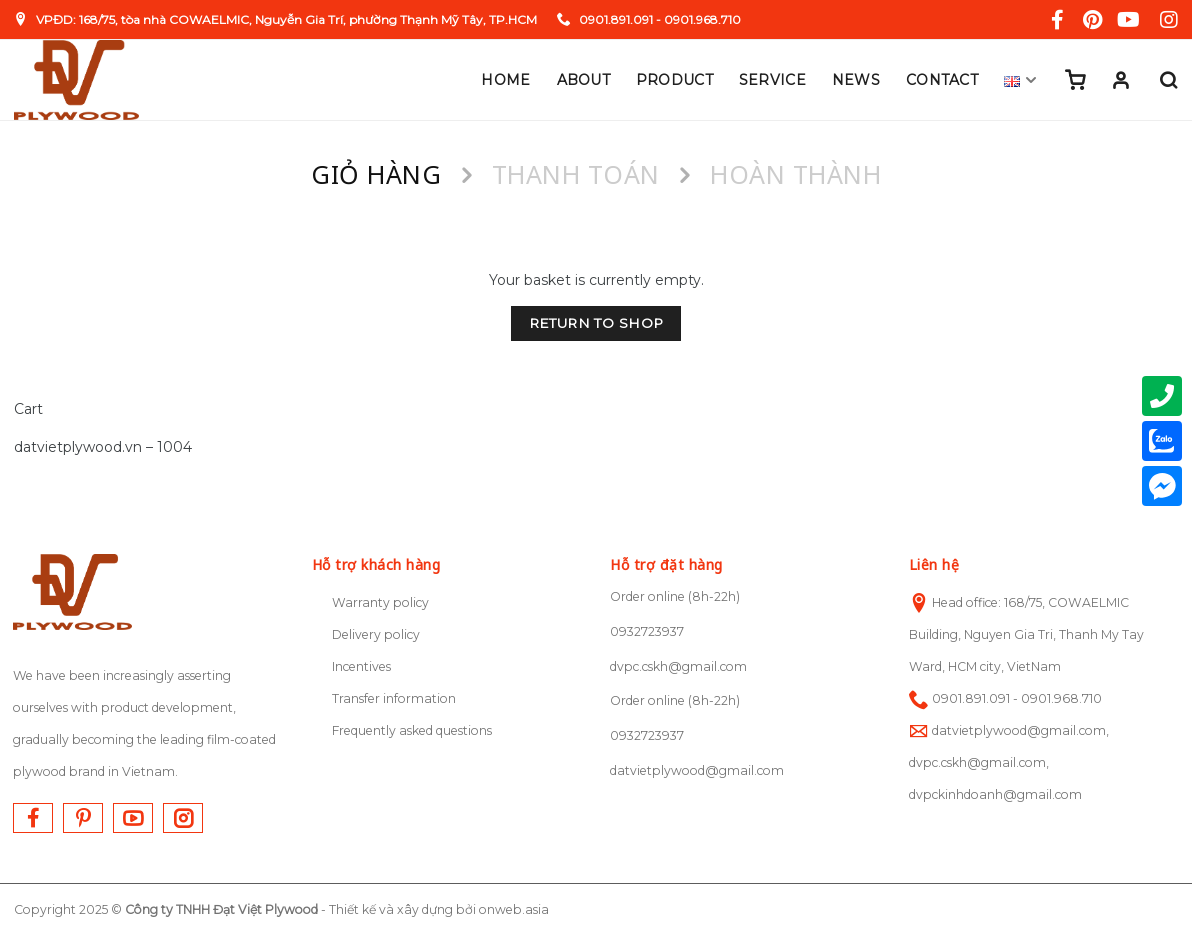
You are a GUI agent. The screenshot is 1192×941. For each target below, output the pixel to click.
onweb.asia (514, 909)
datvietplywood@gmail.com (697, 770)
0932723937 (647, 631)
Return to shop (596, 323)
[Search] (1168, 80)
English (1021, 80)
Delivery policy (376, 634)
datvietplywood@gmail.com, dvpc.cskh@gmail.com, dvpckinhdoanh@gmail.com (1009, 762)
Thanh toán (576, 174)
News (856, 80)
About (583, 80)
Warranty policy (380, 602)
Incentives (361, 666)
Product (674, 80)
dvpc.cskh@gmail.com (678, 666)
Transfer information (394, 698)
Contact (942, 80)
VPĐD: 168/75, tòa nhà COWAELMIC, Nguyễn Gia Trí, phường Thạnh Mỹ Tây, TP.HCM (275, 19)
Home (505, 80)
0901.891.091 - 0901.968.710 (649, 19)
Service (772, 80)
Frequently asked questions (412, 730)
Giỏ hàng (376, 174)
